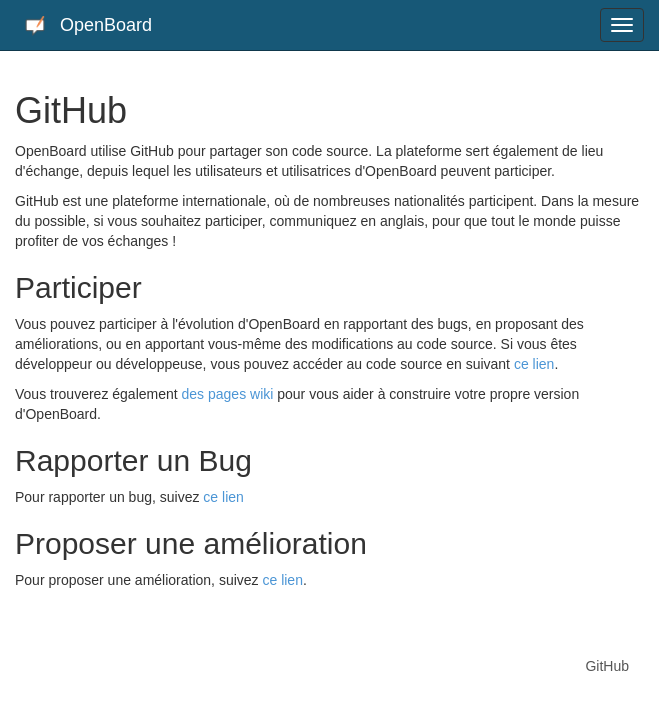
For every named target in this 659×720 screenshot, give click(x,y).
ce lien (534, 364)
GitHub (607, 666)
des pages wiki (228, 394)
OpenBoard (88, 25)
